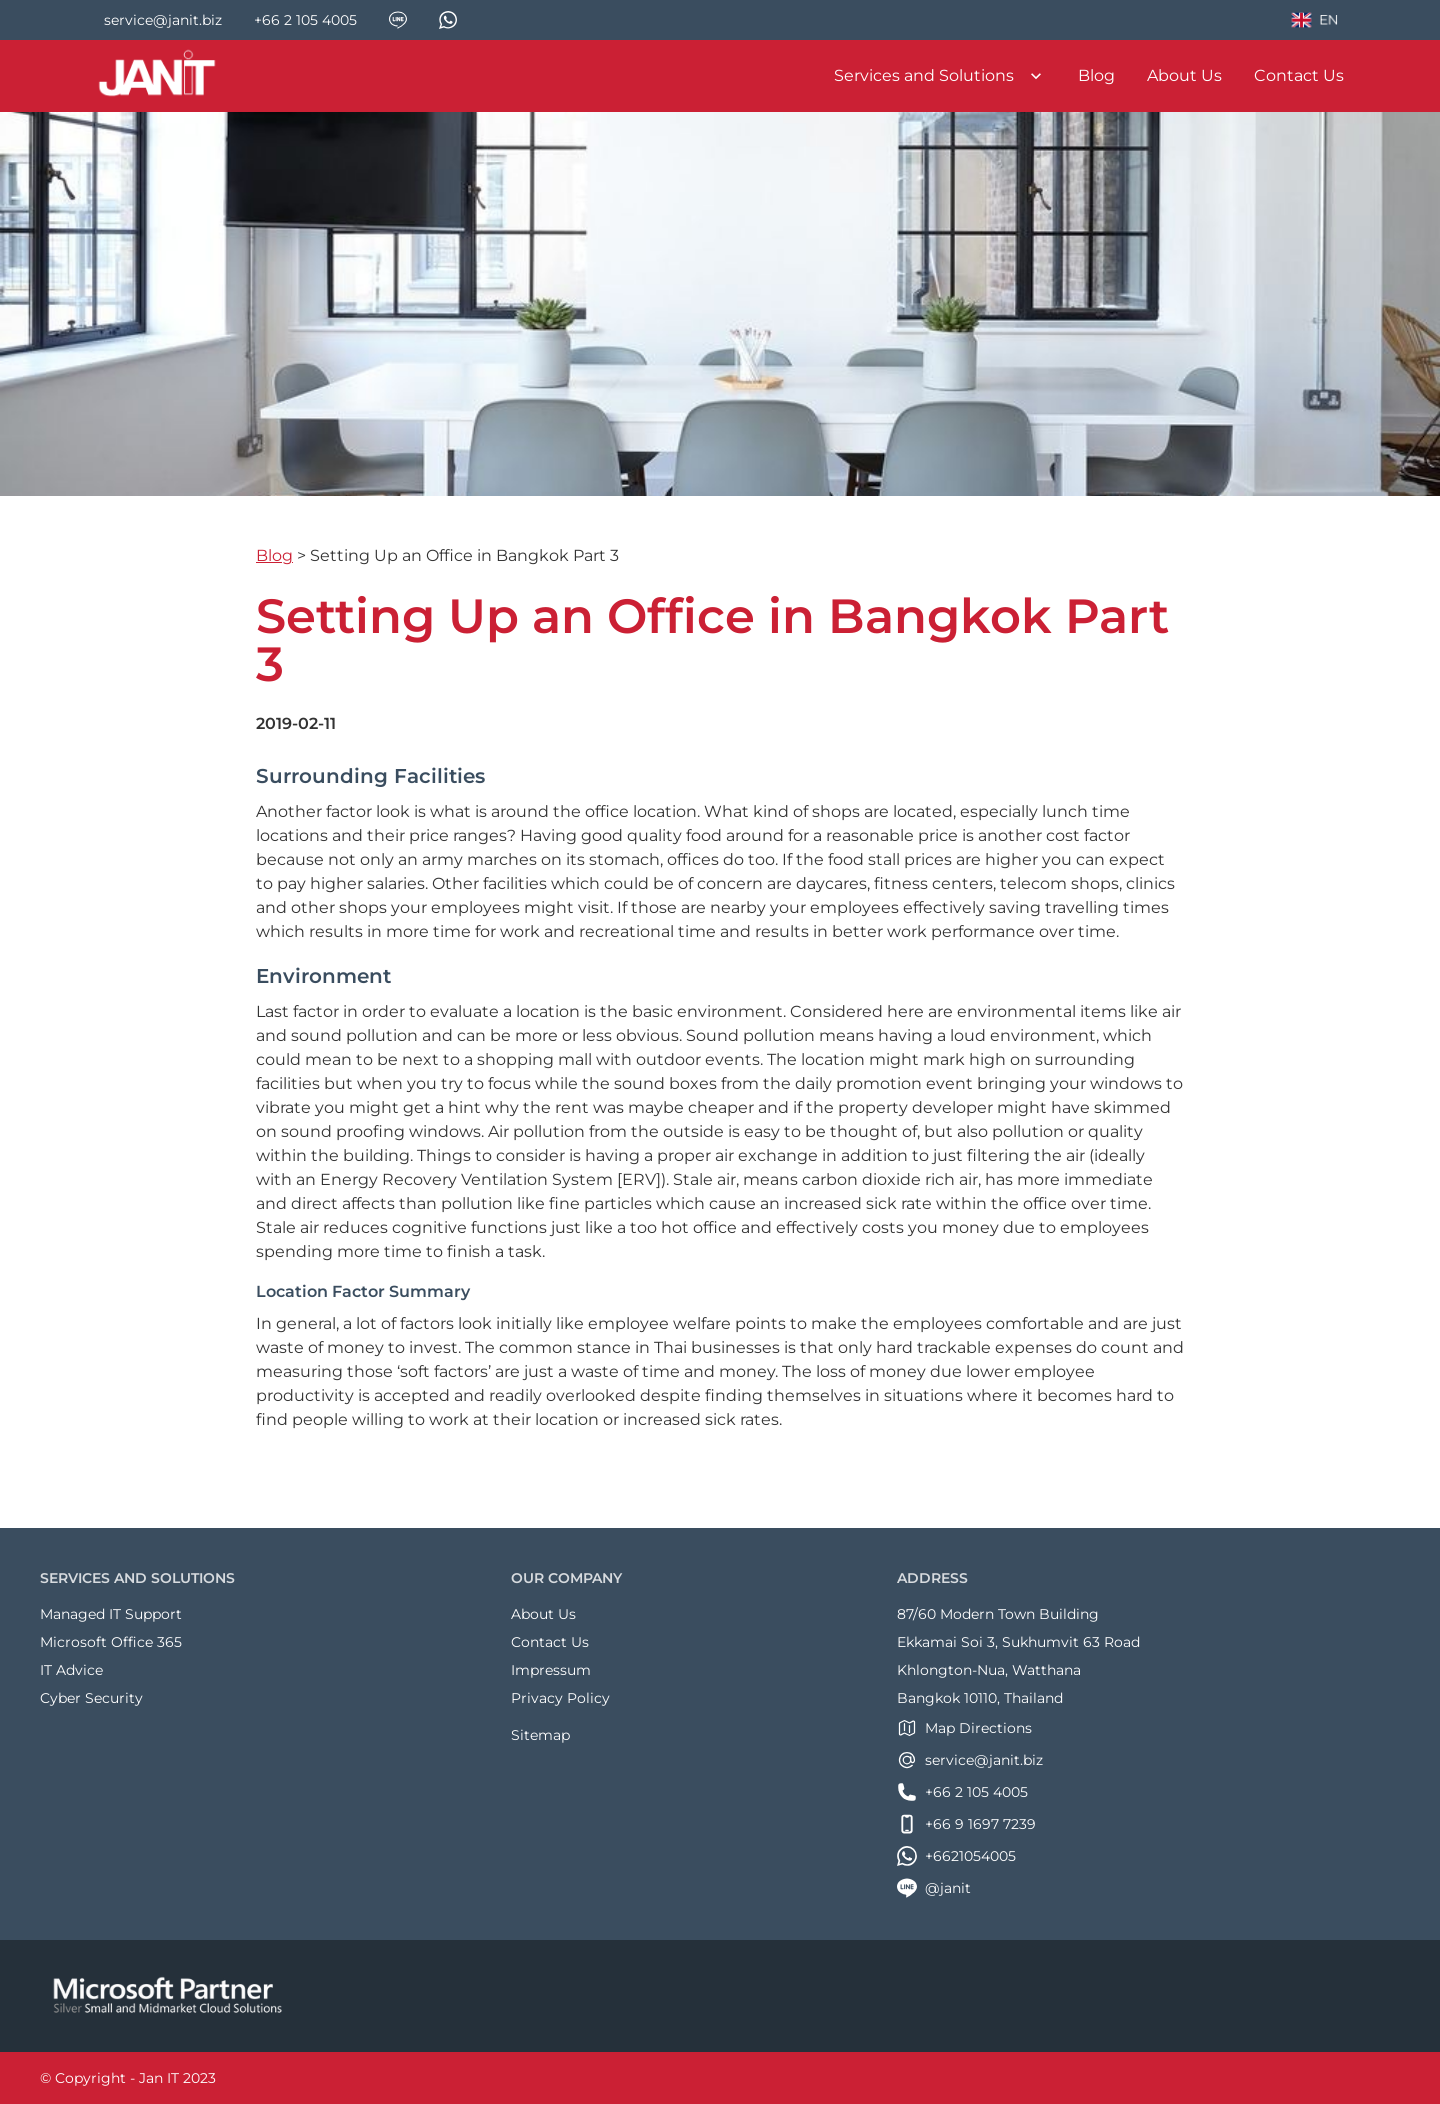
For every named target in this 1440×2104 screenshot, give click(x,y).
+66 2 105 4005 (962, 1792)
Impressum (551, 1670)
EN (1314, 23)
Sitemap (540, 1735)
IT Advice (71, 1670)
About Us (1184, 75)
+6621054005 (956, 1856)
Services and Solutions (940, 76)
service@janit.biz (970, 1760)
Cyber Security (91, 1698)
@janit (934, 1888)
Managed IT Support (111, 1614)
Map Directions (964, 1728)
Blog (1096, 75)
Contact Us (1299, 75)
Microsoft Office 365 (111, 1642)
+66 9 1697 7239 (966, 1824)
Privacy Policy (560, 1698)
